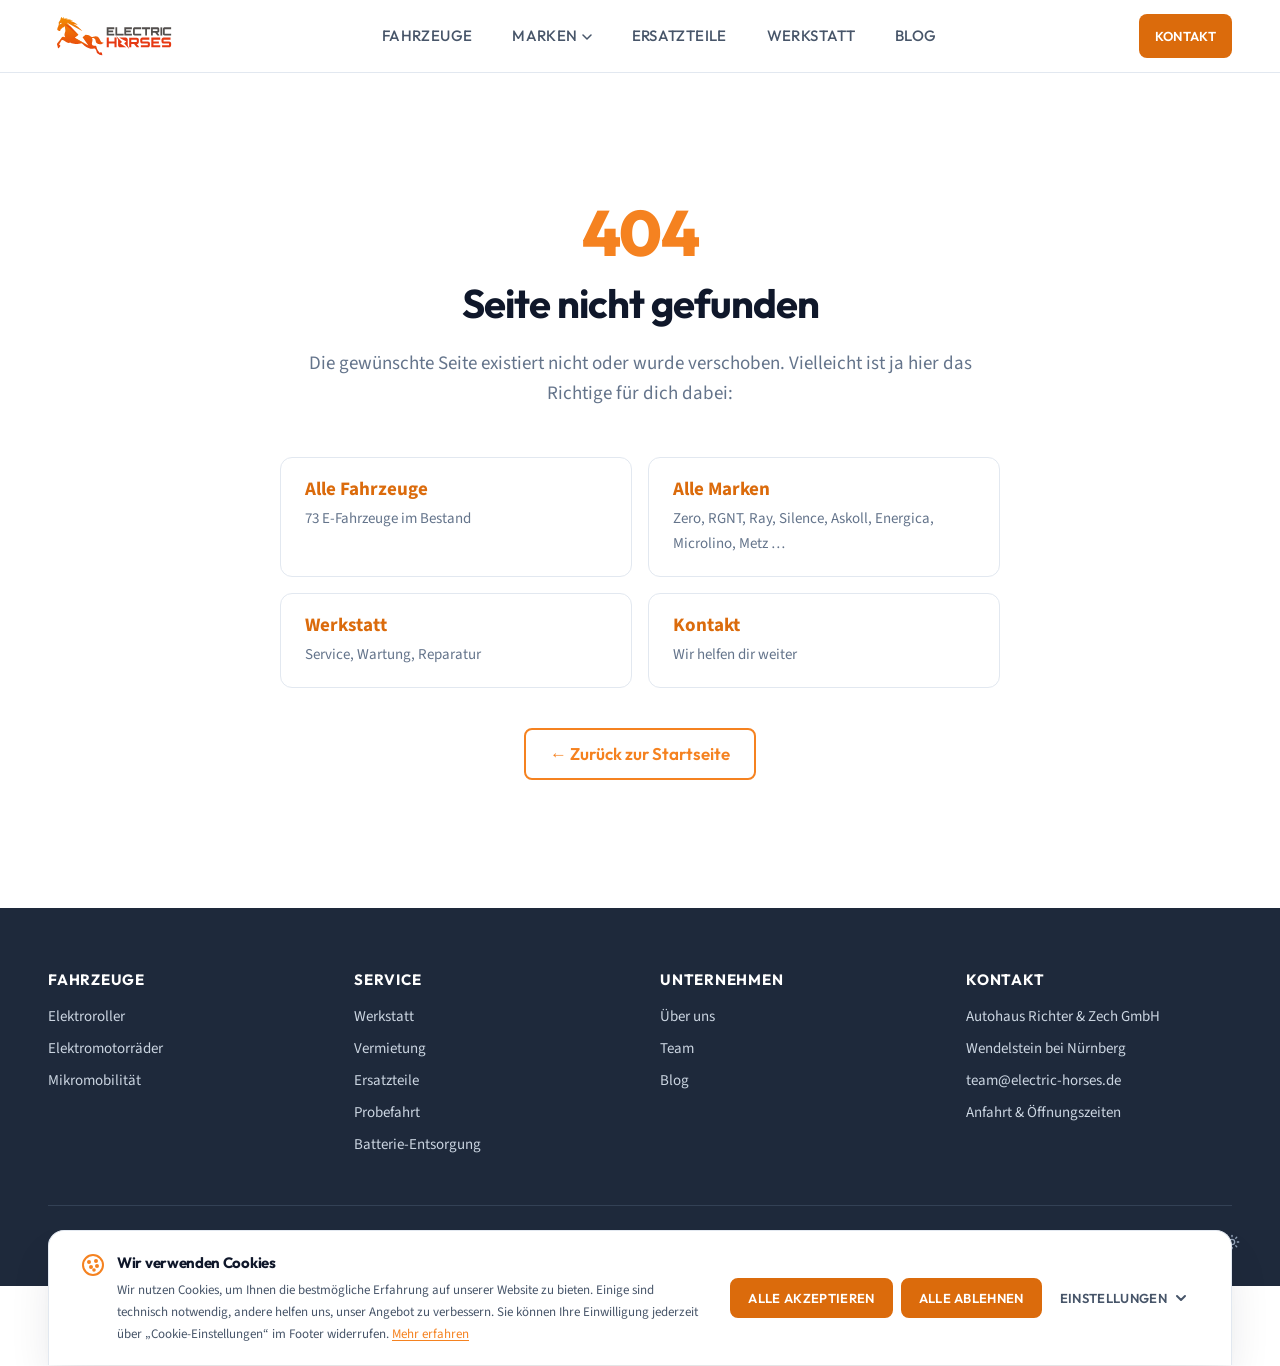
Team (677, 1048)
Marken (551, 35)
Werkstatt (811, 35)
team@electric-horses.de (1043, 1080)
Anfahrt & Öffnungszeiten (1043, 1112)
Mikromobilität (94, 1080)
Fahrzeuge (427, 35)
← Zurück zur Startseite (640, 753)
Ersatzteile (679, 35)
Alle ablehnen (971, 1298)
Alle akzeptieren (811, 1298)
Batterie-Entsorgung (417, 1144)
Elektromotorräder (105, 1048)
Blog (916, 35)
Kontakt (1185, 36)
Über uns (687, 1016)
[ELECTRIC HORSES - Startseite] (114, 36)
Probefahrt (387, 1112)
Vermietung (390, 1048)
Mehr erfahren (430, 1334)
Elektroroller (86, 1016)
